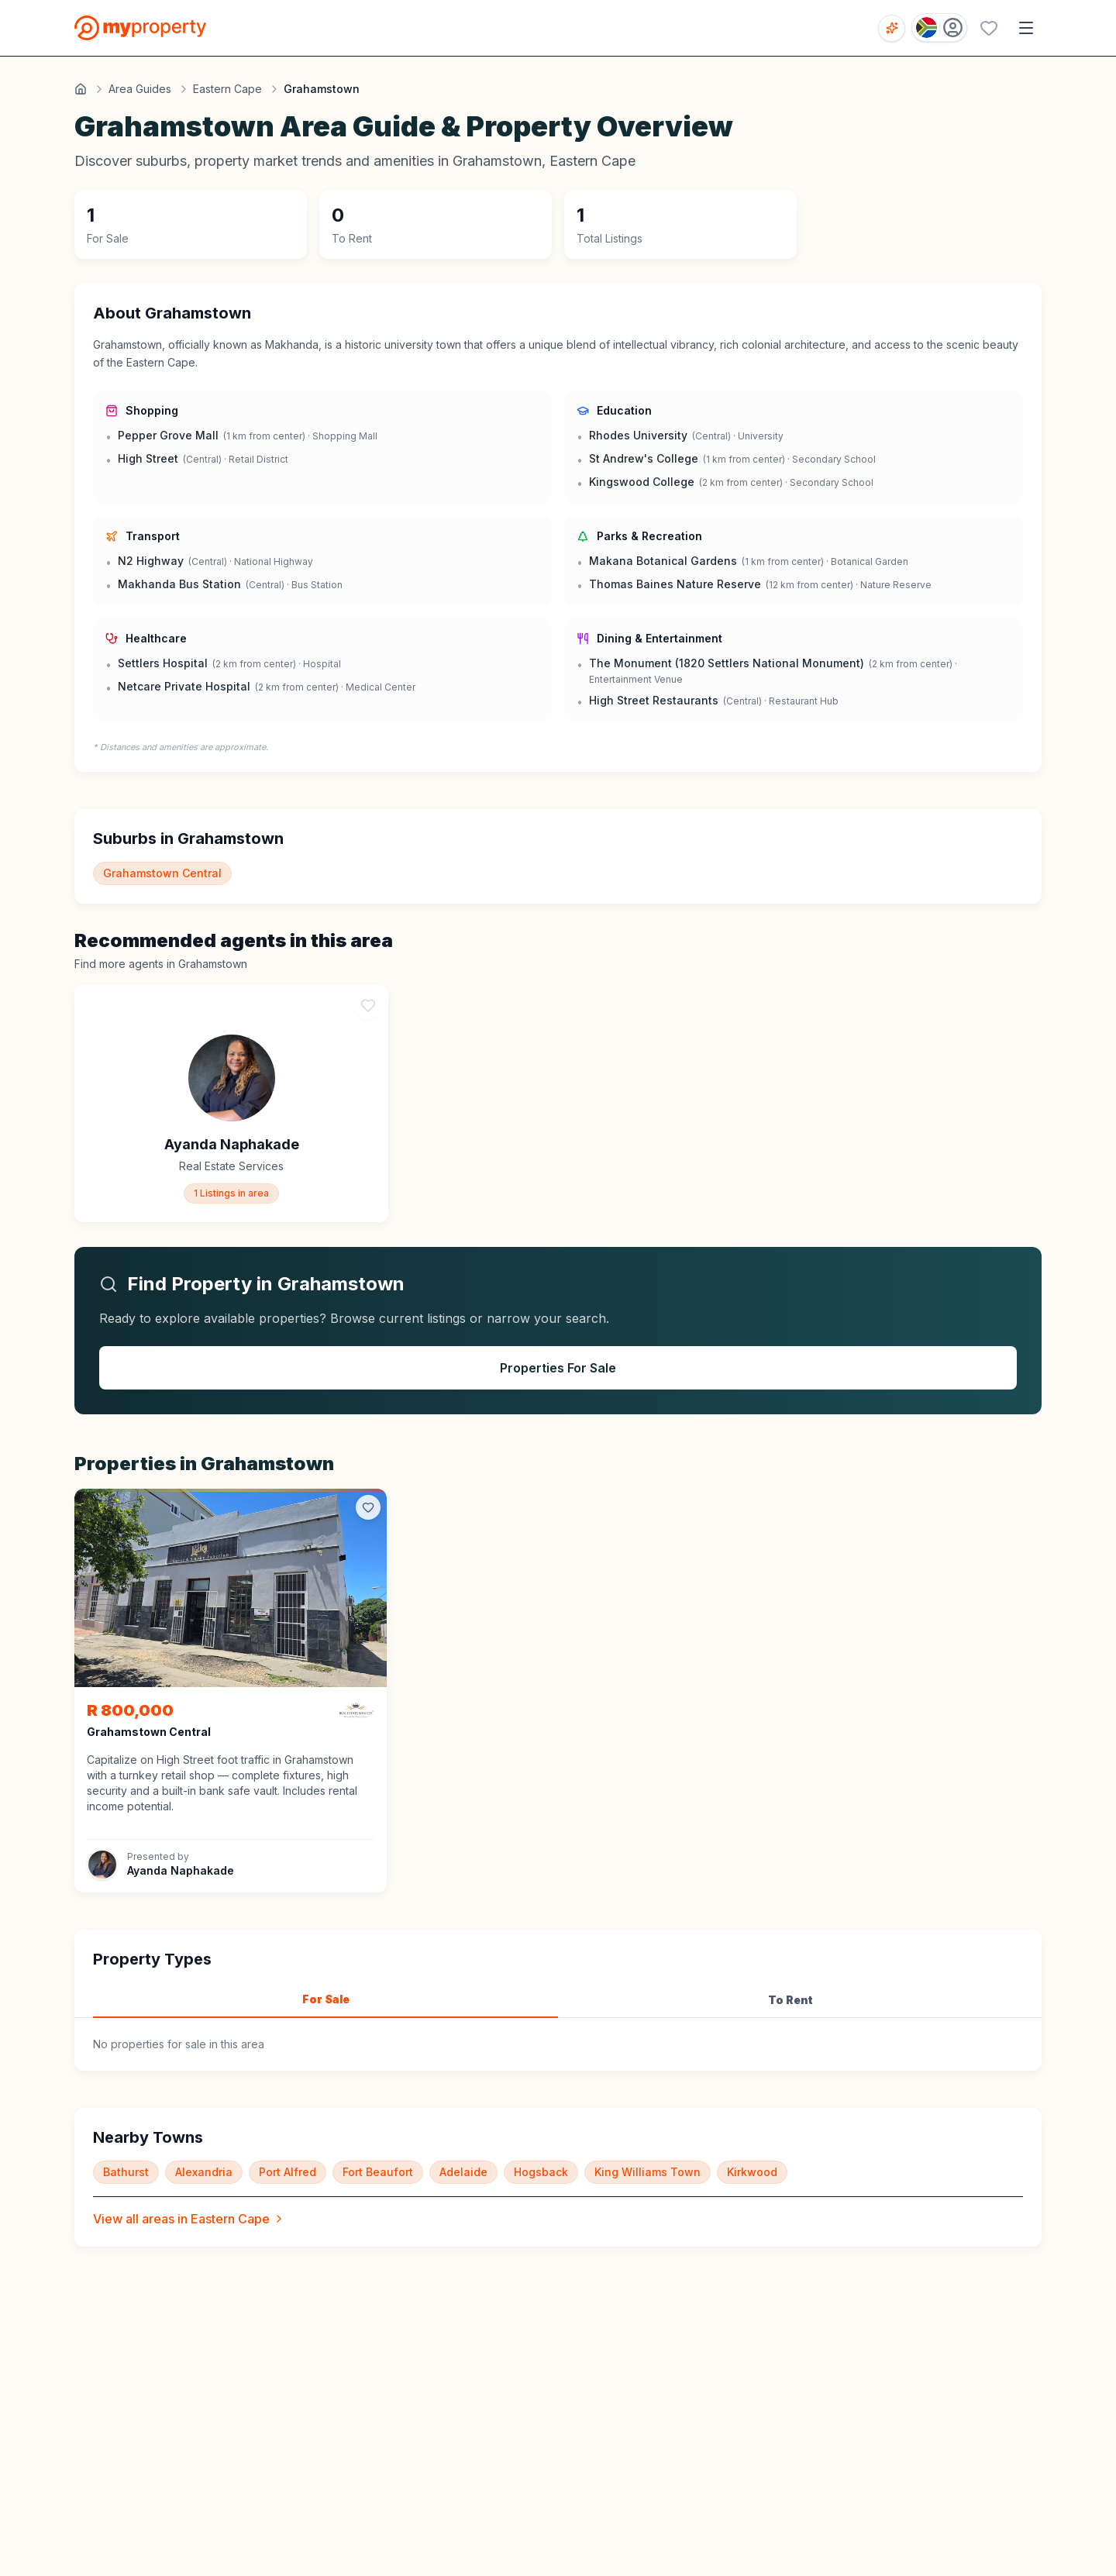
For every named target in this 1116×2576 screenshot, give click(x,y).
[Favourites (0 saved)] (988, 27)
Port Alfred (287, 2171)
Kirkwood (752, 2171)
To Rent (790, 1999)
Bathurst (126, 2171)
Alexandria (203, 2171)
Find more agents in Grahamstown (160, 963)
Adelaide (463, 2171)
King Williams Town (647, 2171)
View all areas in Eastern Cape (189, 2218)
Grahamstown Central (162, 873)
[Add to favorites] (368, 1507)
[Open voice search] (891, 28)
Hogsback (541, 2171)
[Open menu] (1026, 27)
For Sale (326, 1999)
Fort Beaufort (378, 2171)
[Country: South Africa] (939, 27)
